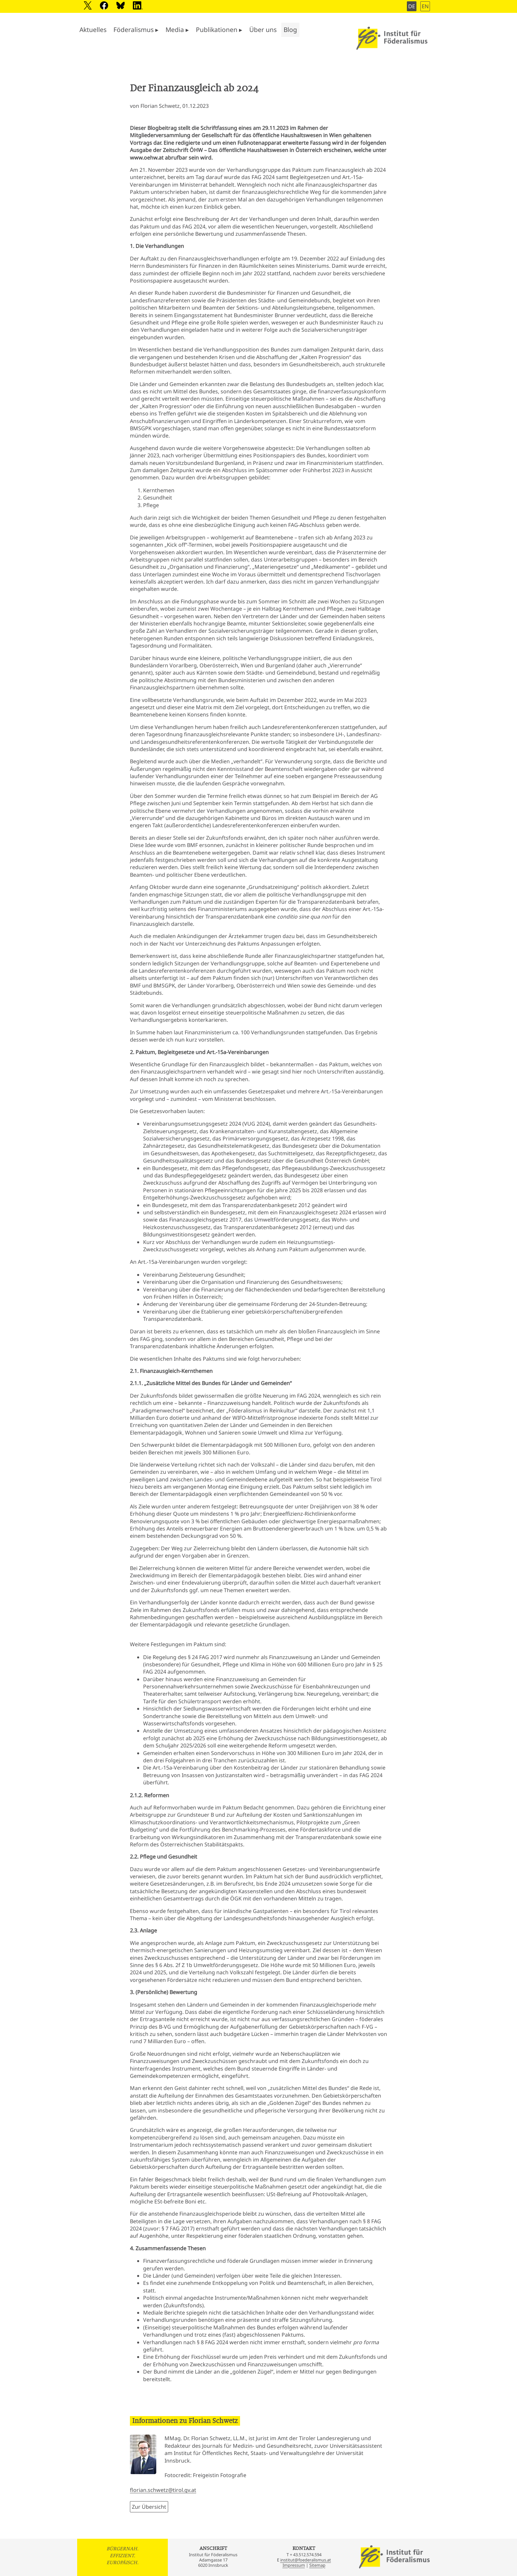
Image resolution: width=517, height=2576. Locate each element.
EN (425, 6)
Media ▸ (177, 29)
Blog (290, 29)
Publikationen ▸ (219, 29)
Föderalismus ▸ (136, 29)
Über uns (263, 29)
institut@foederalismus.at (305, 2560)
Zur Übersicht (149, 2506)
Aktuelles (92, 29)
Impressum (294, 2565)
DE (411, 6)
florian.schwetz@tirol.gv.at (163, 2490)
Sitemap (317, 2565)
